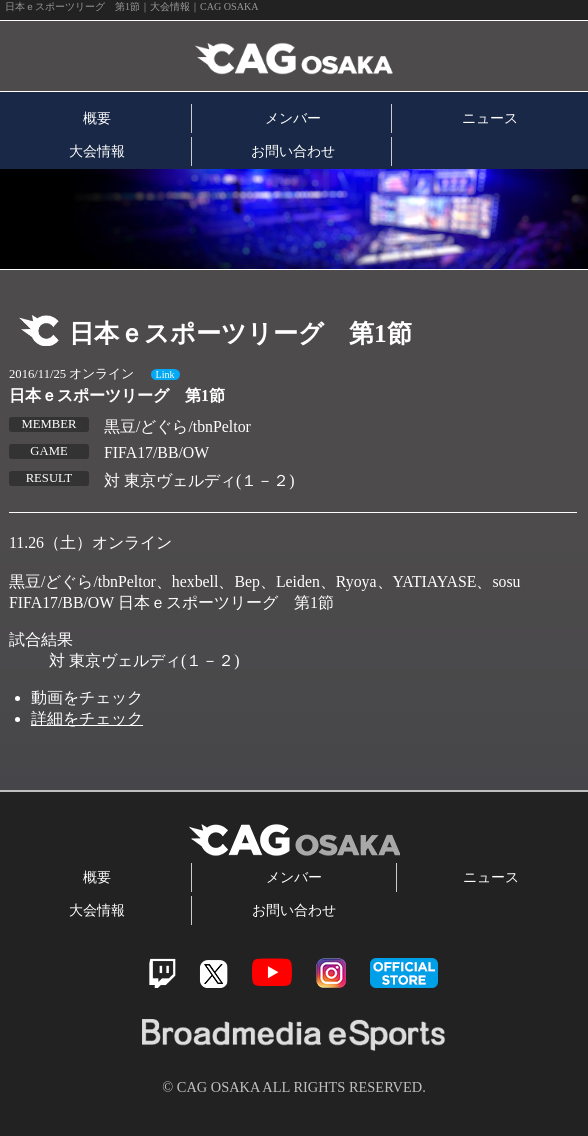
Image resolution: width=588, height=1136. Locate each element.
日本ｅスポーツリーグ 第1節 (117, 395)
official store (404, 973)
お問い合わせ (293, 151)
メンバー (293, 118)
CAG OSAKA (233, 56)
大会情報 (97, 151)
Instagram (331, 973)
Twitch (162, 973)
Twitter (213, 973)
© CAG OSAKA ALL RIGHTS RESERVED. (294, 1087)
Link (165, 374)
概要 (97, 118)
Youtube (272, 972)
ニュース (490, 118)
